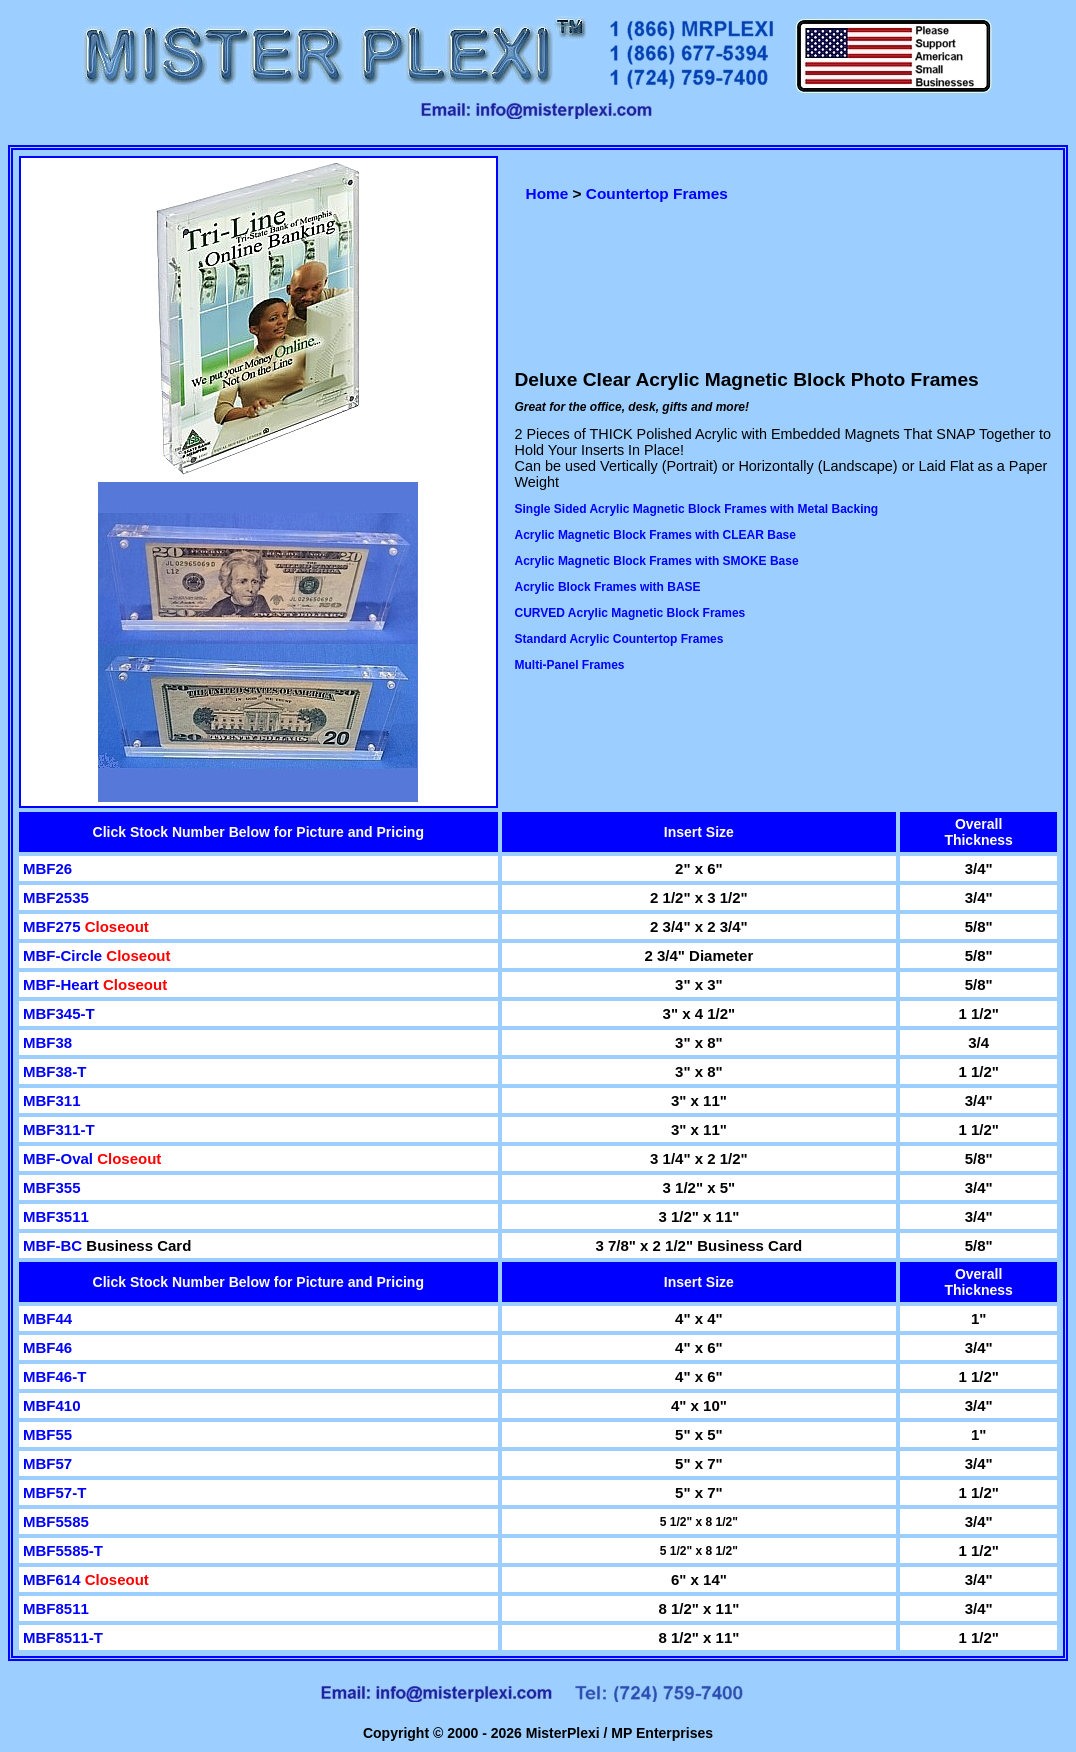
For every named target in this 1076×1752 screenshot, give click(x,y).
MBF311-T (59, 1129)
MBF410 (52, 1405)
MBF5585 (56, 1521)
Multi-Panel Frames (570, 665)
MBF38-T (54, 1071)
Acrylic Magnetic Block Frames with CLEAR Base (655, 535)
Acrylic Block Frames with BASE (608, 587)
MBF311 (52, 1100)
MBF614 (54, 1579)
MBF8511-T (63, 1637)
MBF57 (47, 1463)
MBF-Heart (63, 984)
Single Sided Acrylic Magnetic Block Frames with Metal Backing (697, 509)
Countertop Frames (657, 193)
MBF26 (47, 868)
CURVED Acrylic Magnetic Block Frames (630, 613)
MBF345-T (59, 1013)
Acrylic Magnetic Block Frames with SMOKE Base (657, 561)
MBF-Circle (64, 955)
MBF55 (47, 1434)
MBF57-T (54, 1492)
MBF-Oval (60, 1158)
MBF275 (54, 926)
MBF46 (47, 1347)
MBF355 (52, 1187)
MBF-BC (54, 1245)
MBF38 (47, 1042)
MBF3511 (56, 1216)
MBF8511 (56, 1608)
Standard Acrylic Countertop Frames (619, 639)
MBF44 (47, 1318)
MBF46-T (54, 1376)
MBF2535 (56, 897)
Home (547, 193)
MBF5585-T (63, 1550)
